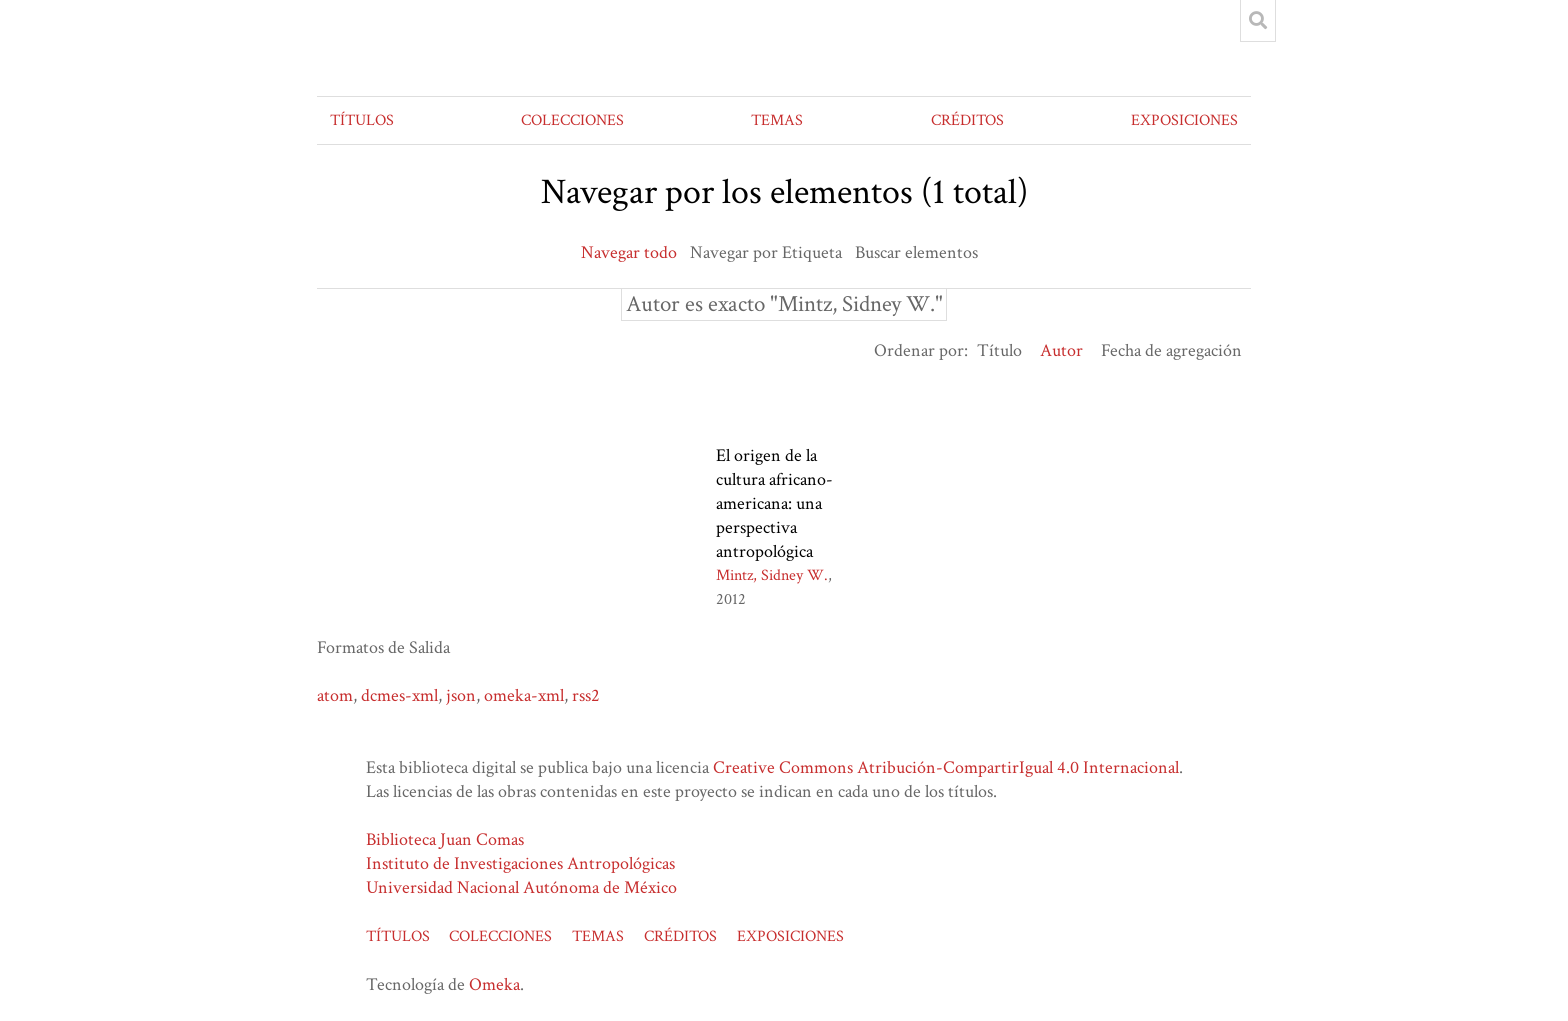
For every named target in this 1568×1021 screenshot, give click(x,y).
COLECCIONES (572, 120)
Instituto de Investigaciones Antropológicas (520, 863)
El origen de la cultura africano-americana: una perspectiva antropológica (774, 503)
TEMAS (777, 120)
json (461, 695)
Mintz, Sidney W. (772, 575)
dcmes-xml (399, 695)
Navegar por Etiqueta (766, 252)
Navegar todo (629, 252)
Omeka (494, 984)
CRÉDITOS (967, 120)
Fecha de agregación (1171, 350)
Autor (1061, 350)
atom (335, 695)
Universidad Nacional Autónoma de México (521, 887)
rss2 (586, 695)
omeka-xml (524, 695)
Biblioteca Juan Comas (445, 839)
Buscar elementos (916, 252)
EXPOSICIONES (1184, 120)
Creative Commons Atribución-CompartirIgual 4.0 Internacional (946, 767)
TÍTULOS (362, 120)
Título (999, 350)
